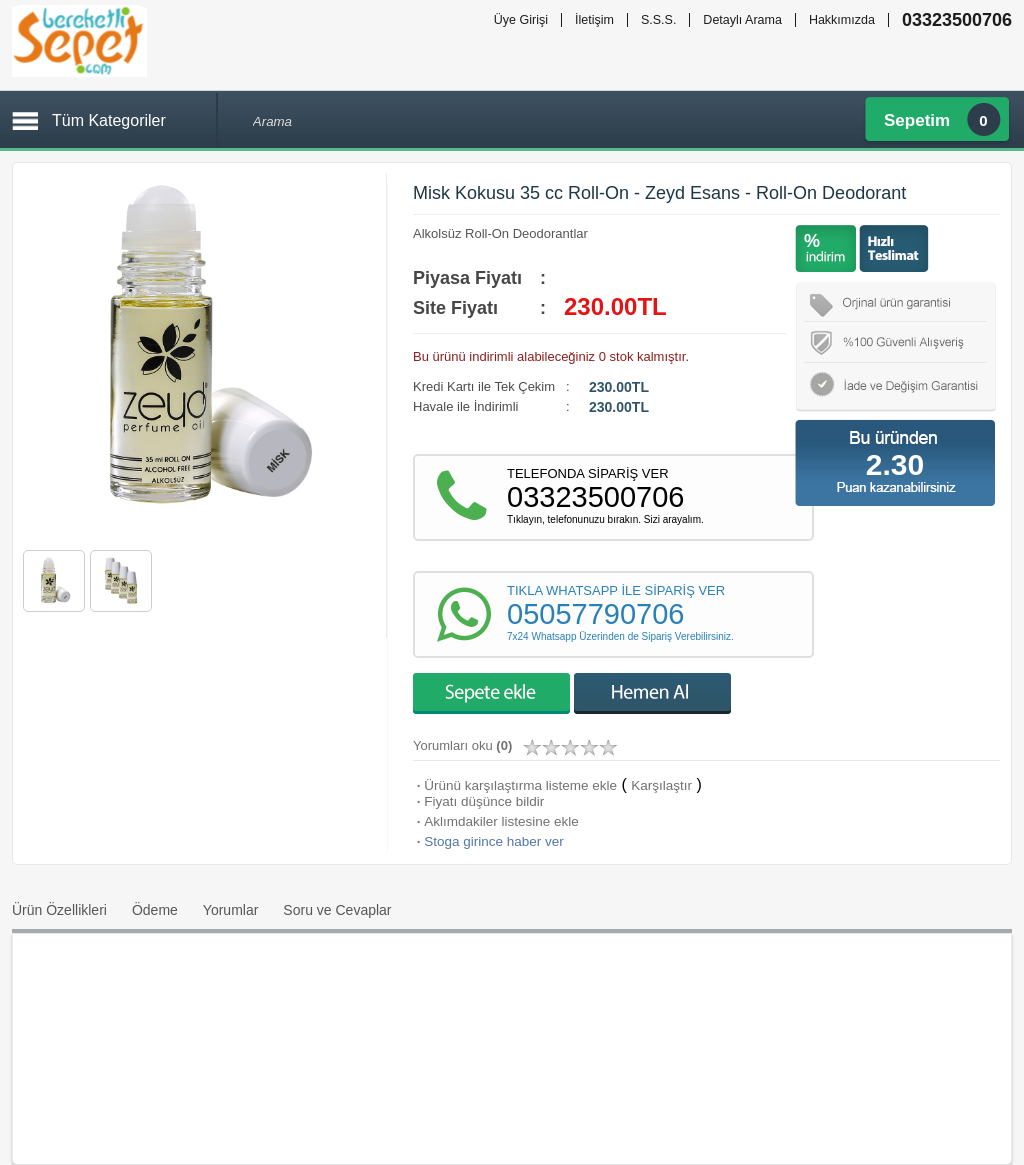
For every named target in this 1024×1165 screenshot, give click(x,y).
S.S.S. (658, 20)
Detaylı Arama (742, 20)
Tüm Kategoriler (109, 120)
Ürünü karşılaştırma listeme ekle (515, 785)
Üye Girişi (521, 20)
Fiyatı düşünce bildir (478, 801)
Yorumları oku (462, 745)
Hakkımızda (842, 20)
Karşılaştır (661, 785)
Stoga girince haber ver (488, 841)
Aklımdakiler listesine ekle (496, 821)
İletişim (594, 20)
